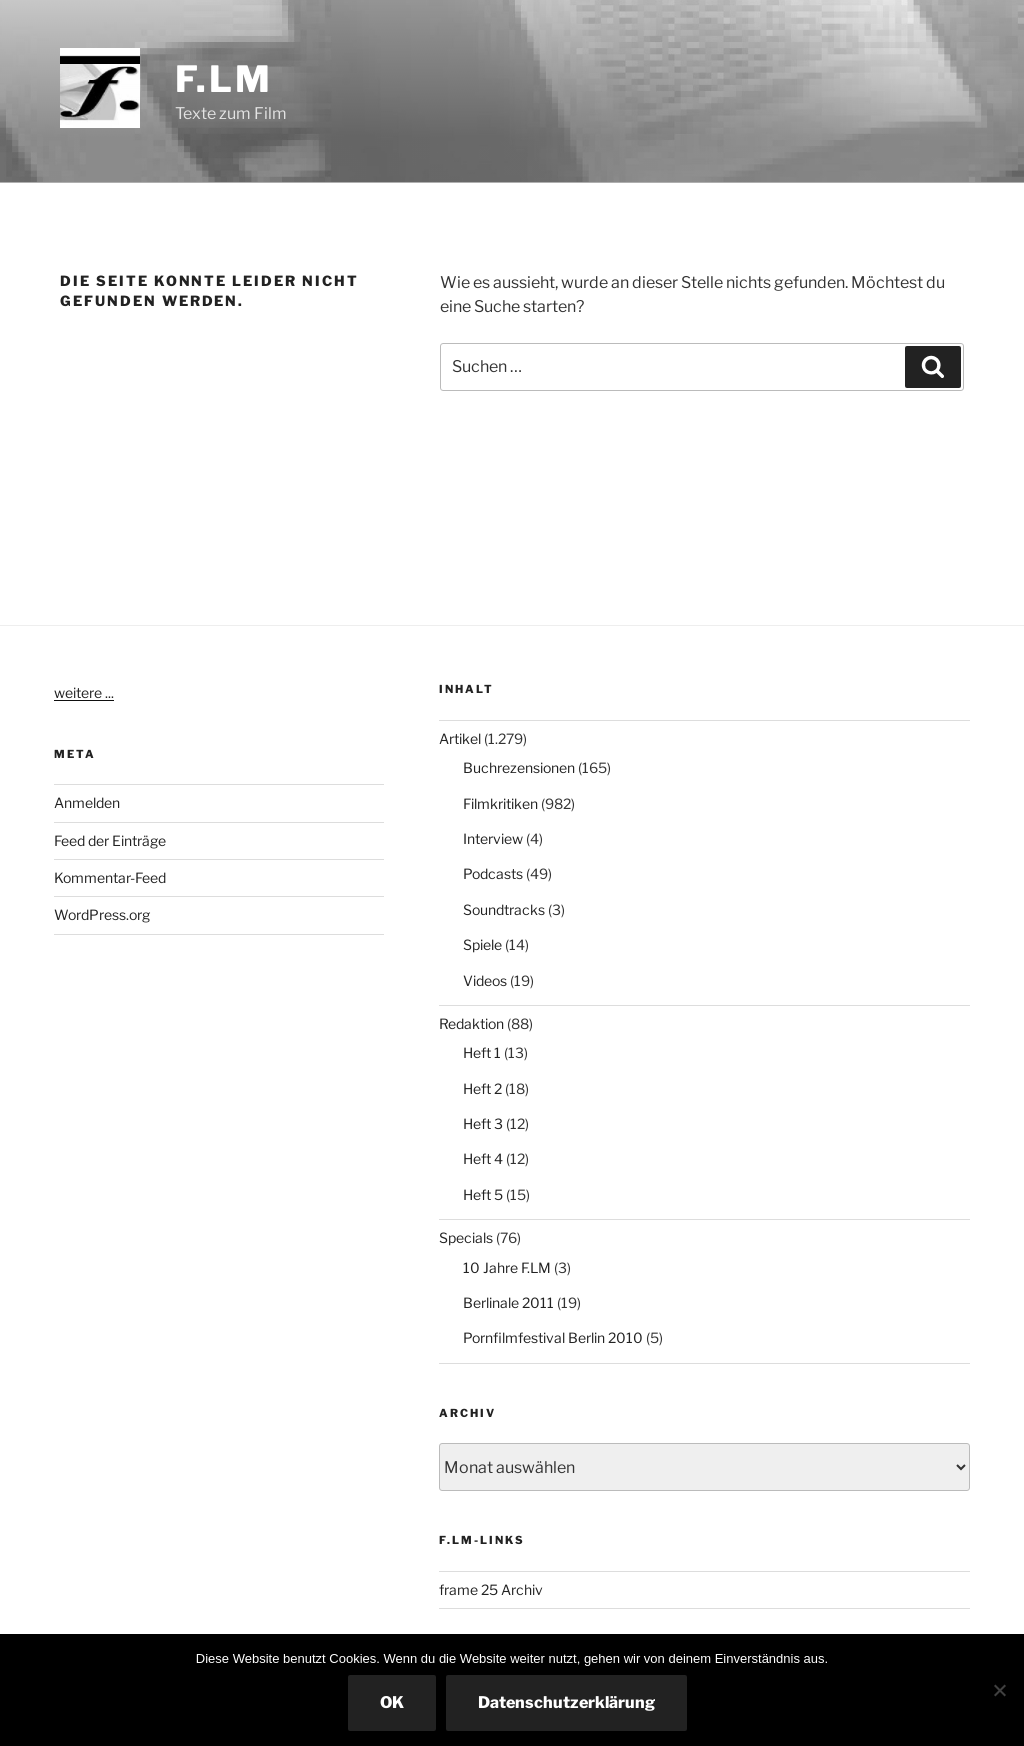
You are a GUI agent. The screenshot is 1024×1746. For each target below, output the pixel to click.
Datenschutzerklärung (566, 1702)
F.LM (224, 79)
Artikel (460, 738)
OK (392, 1702)
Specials (466, 1237)
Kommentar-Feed (110, 877)
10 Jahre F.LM (507, 1267)
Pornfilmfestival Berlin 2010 (553, 1337)
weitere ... (84, 692)
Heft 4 (483, 1158)
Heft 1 (482, 1052)
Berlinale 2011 (508, 1302)
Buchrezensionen (519, 767)
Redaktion (471, 1023)
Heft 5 (483, 1194)
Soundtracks (504, 909)
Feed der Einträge (110, 840)
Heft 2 (482, 1088)
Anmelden (87, 802)
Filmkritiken (500, 803)
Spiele (482, 944)
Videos (485, 980)
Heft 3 (483, 1123)
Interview (493, 838)
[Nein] (999, 1690)
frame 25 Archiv (491, 1589)
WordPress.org (102, 914)
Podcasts (493, 873)
